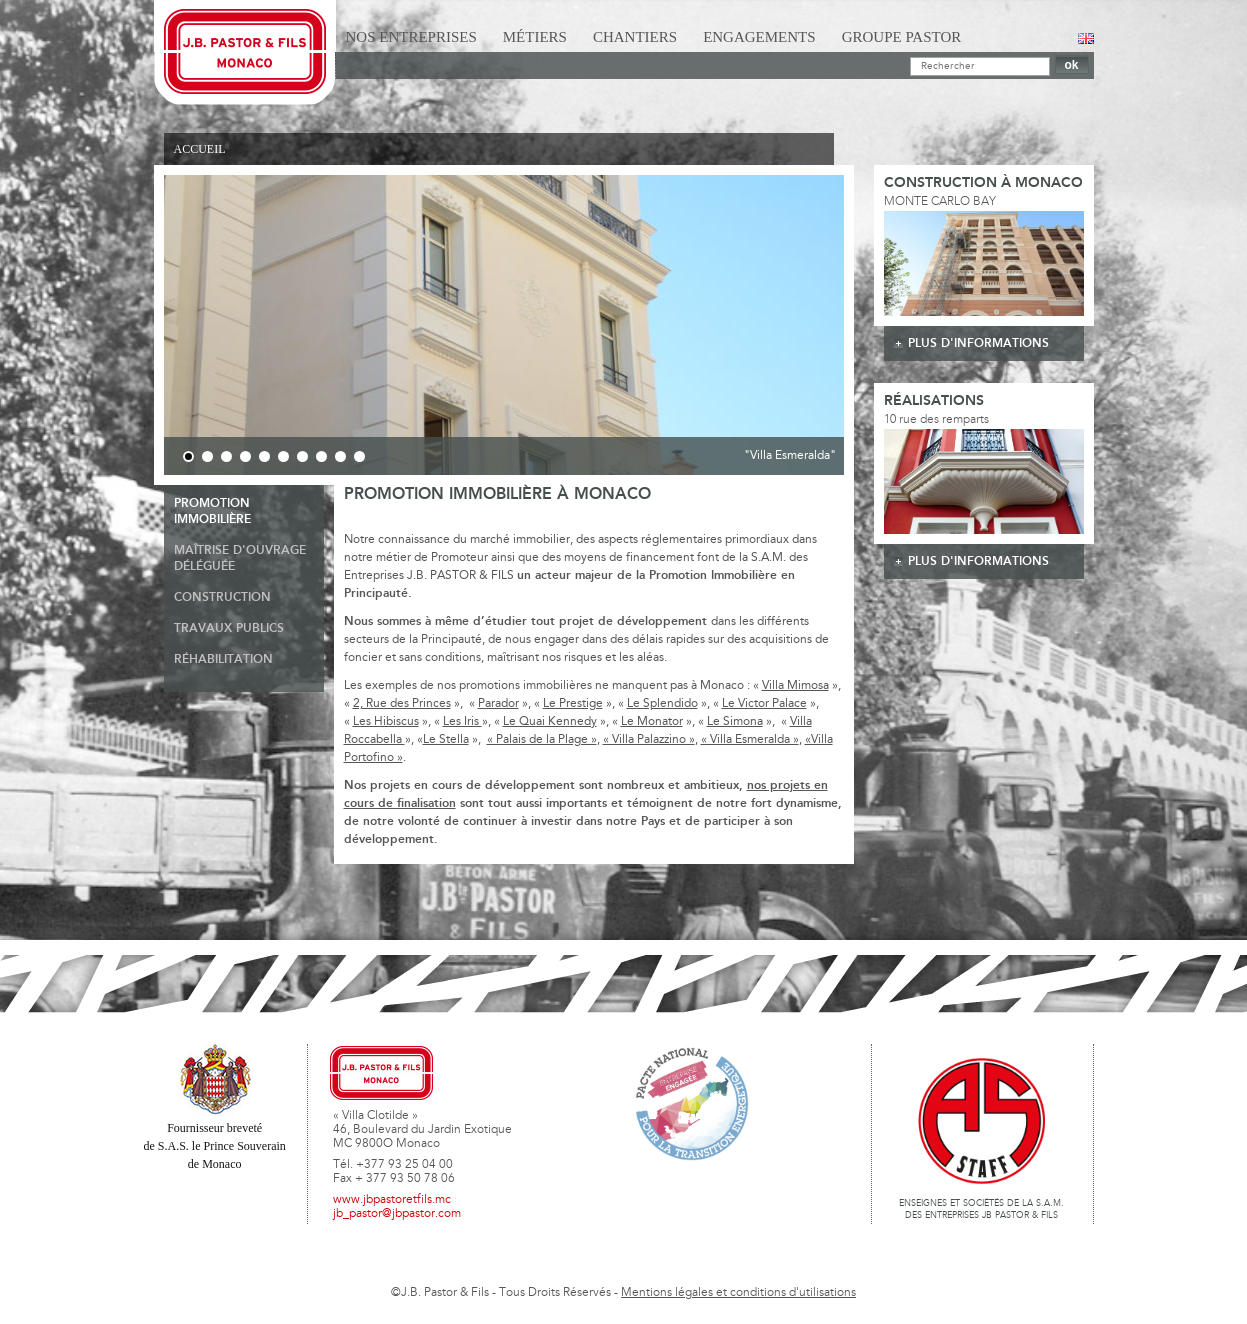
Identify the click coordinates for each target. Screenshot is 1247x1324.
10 (359, 456)
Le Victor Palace (764, 704)
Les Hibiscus (386, 722)
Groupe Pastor (902, 37)
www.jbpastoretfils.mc (392, 1200)
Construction (222, 597)
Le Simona (735, 722)
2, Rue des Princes (402, 704)
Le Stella (446, 740)
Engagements (759, 37)
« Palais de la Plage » (542, 740)
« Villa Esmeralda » (750, 740)
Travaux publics (229, 628)
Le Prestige (573, 704)
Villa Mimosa (795, 686)
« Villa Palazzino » (649, 740)
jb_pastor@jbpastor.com (397, 1214)
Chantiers (635, 37)
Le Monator (652, 722)
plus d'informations (978, 343)
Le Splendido (662, 704)
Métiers (535, 37)
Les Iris (462, 722)
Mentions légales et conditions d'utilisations (738, 1293)
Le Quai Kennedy (550, 722)
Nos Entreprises (411, 37)
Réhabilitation (223, 659)
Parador (498, 704)
